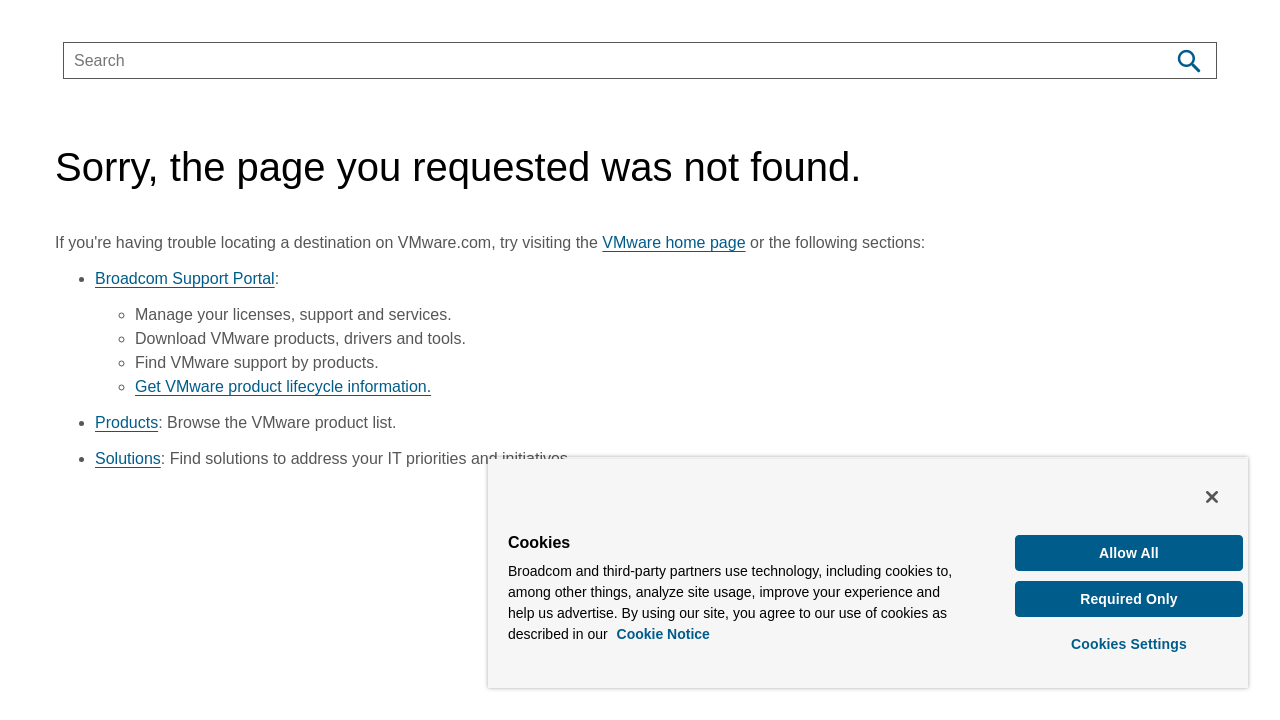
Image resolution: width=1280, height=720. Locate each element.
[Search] (1188, 60)
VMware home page (673, 242)
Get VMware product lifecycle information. (283, 386)
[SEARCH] (595, 60)
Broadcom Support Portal (185, 278)
